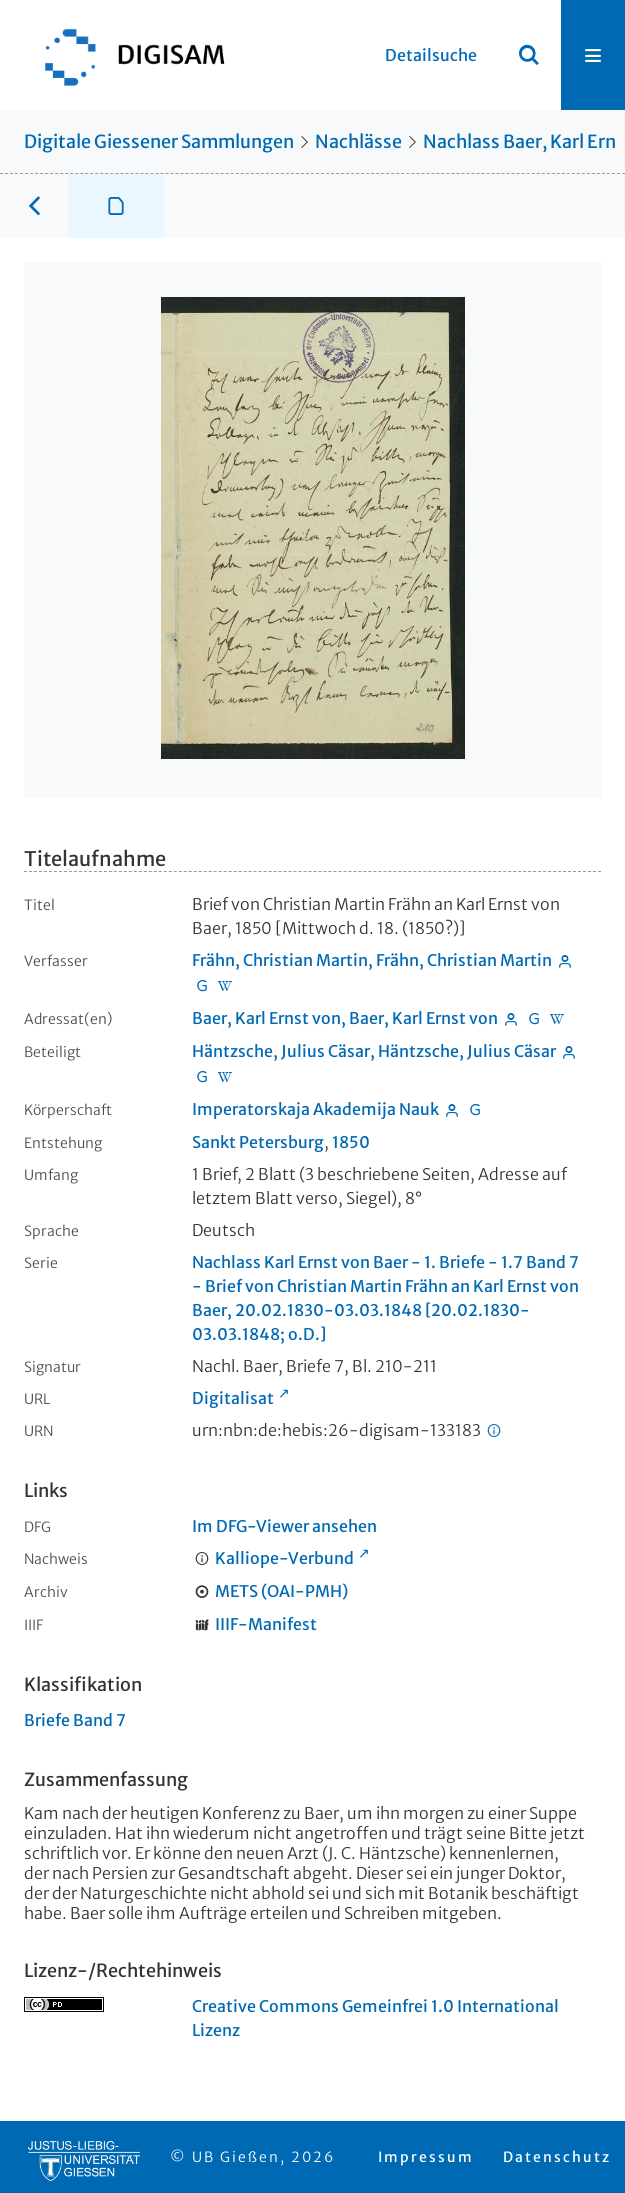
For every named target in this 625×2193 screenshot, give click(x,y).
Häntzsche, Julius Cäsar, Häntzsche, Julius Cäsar (374, 1051)
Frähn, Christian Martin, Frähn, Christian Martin (372, 960)
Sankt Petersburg (258, 1142)
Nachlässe (358, 141)
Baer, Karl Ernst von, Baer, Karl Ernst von (345, 1018)
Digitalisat (233, 1398)
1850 (351, 1142)
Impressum (426, 2157)
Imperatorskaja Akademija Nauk (315, 1109)
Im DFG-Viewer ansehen (284, 1526)
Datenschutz (557, 2157)
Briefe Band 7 (75, 1720)
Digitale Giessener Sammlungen (159, 141)
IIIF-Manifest (266, 1624)
